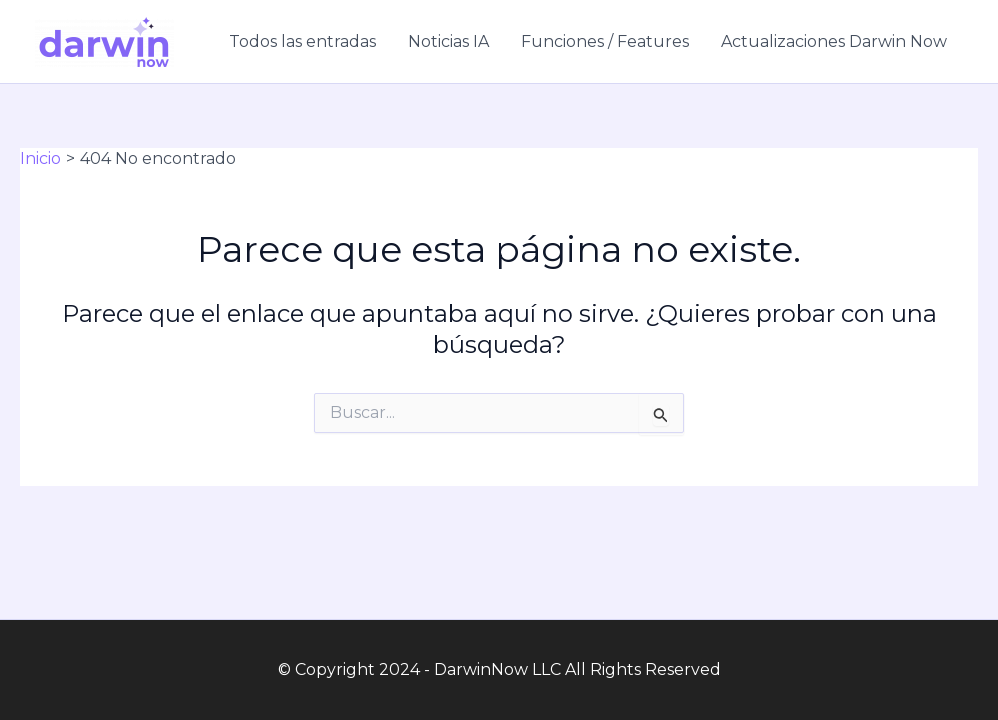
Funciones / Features (605, 41)
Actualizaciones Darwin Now (834, 41)
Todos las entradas (302, 41)
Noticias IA (448, 41)
